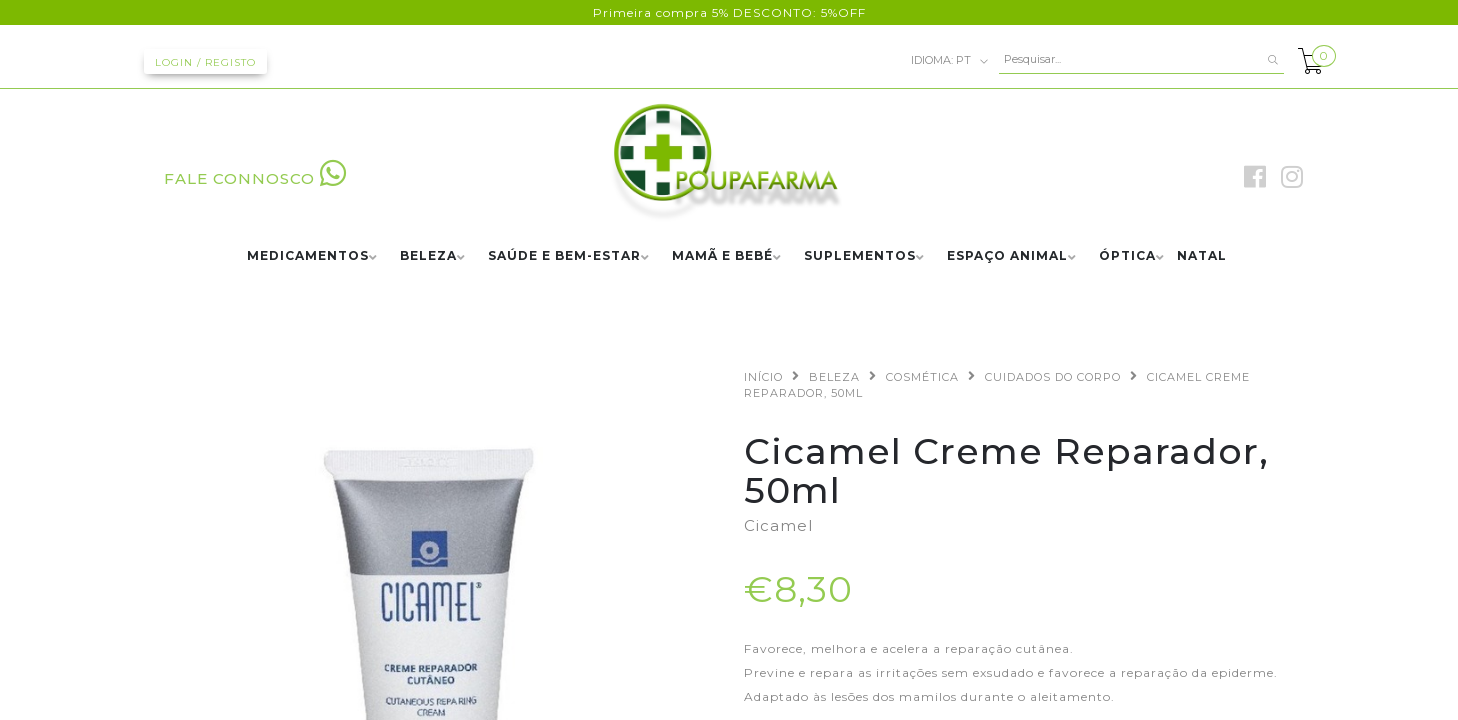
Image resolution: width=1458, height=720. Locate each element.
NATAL (1202, 256)
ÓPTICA (1127, 256)
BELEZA (428, 256)
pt (950, 61)
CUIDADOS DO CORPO (1053, 377)
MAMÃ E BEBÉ (722, 256)
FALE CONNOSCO (255, 178)
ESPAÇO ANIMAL (1007, 256)
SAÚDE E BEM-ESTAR (564, 256)
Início (763, 377)
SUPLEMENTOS (860, 256)
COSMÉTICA (922, 377)
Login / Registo (205, 62)
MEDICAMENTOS (308, 256)
